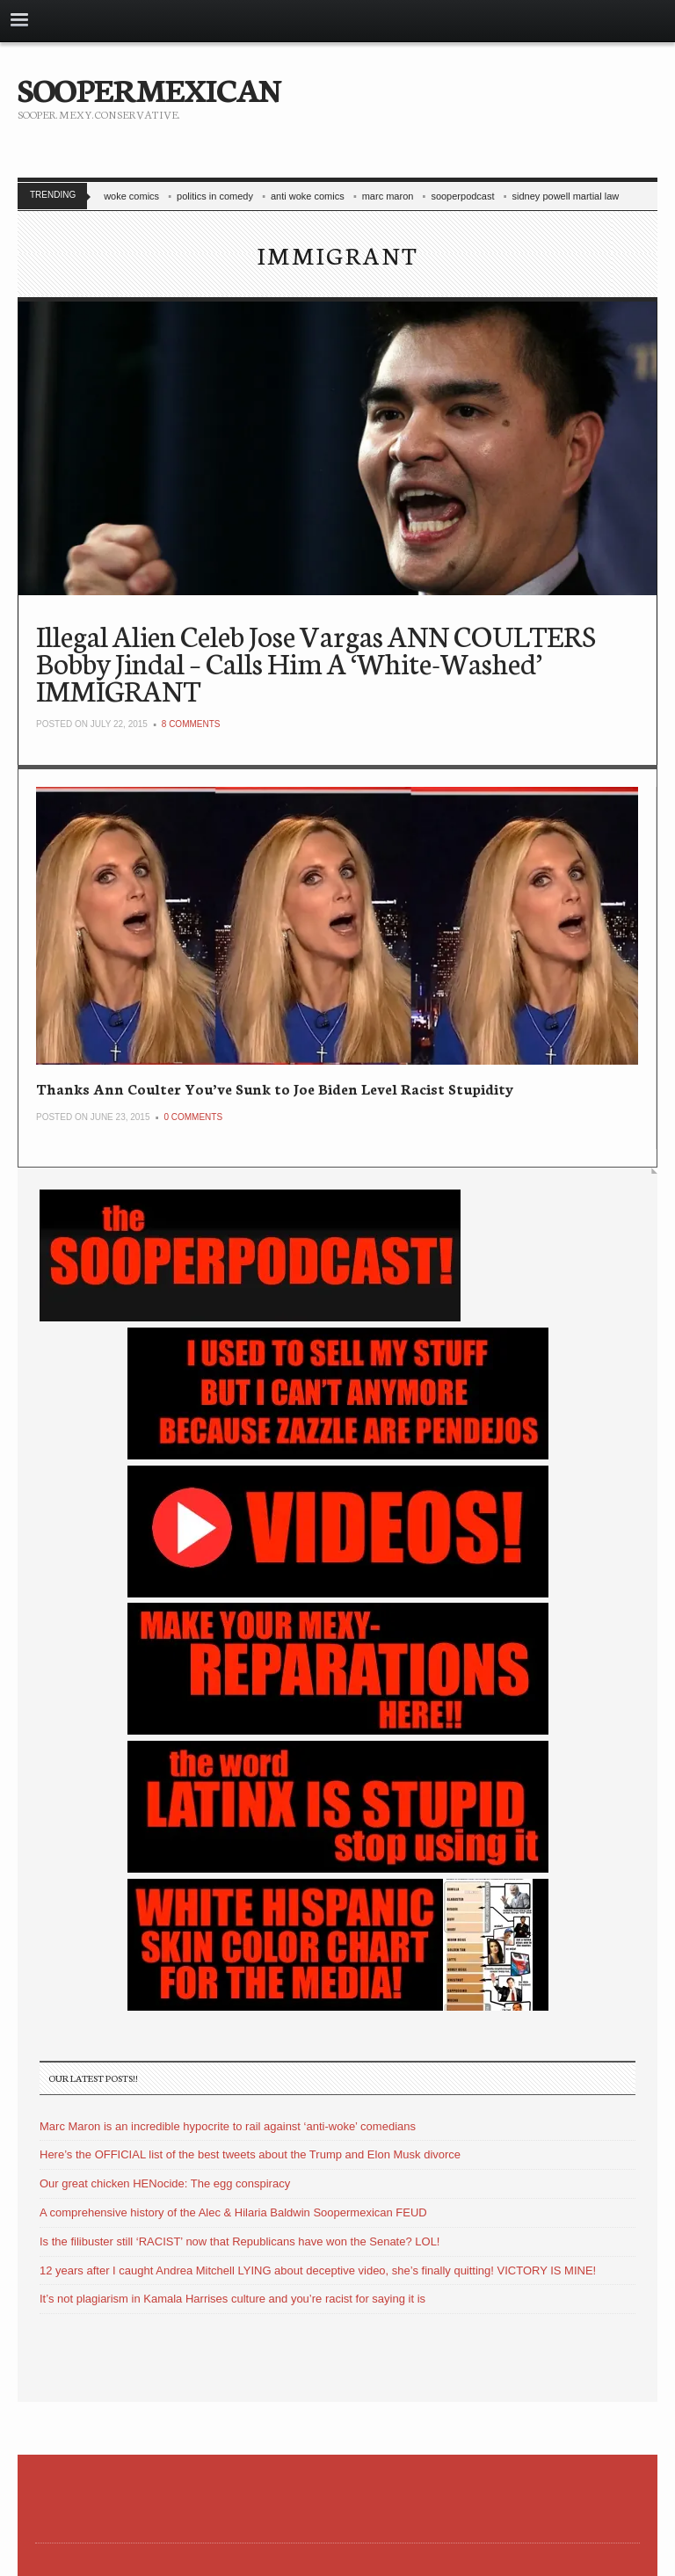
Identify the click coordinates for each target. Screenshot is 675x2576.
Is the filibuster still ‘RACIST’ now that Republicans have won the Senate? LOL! (239, 2241)
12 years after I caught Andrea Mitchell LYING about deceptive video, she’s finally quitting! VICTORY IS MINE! (318, 2270)
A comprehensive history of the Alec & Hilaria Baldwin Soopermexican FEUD (233, 2212)
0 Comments (192, 1117)
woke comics (131, 196)
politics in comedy (215, 196)
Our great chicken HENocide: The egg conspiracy (165, 2183)
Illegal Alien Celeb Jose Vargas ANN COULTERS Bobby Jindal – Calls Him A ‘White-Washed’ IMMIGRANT (316, 662)
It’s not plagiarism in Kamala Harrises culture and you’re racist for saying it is (232, 2298)
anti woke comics (308, 196)
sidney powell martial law (566, 196)
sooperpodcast (462, 196)
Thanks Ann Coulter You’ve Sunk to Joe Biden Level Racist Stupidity (275, 1088)
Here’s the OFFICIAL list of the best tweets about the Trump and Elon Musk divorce (250, 2154)
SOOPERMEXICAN (149, 88)
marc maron (388, 196)
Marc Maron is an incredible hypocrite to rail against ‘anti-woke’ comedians (228, 2126)
